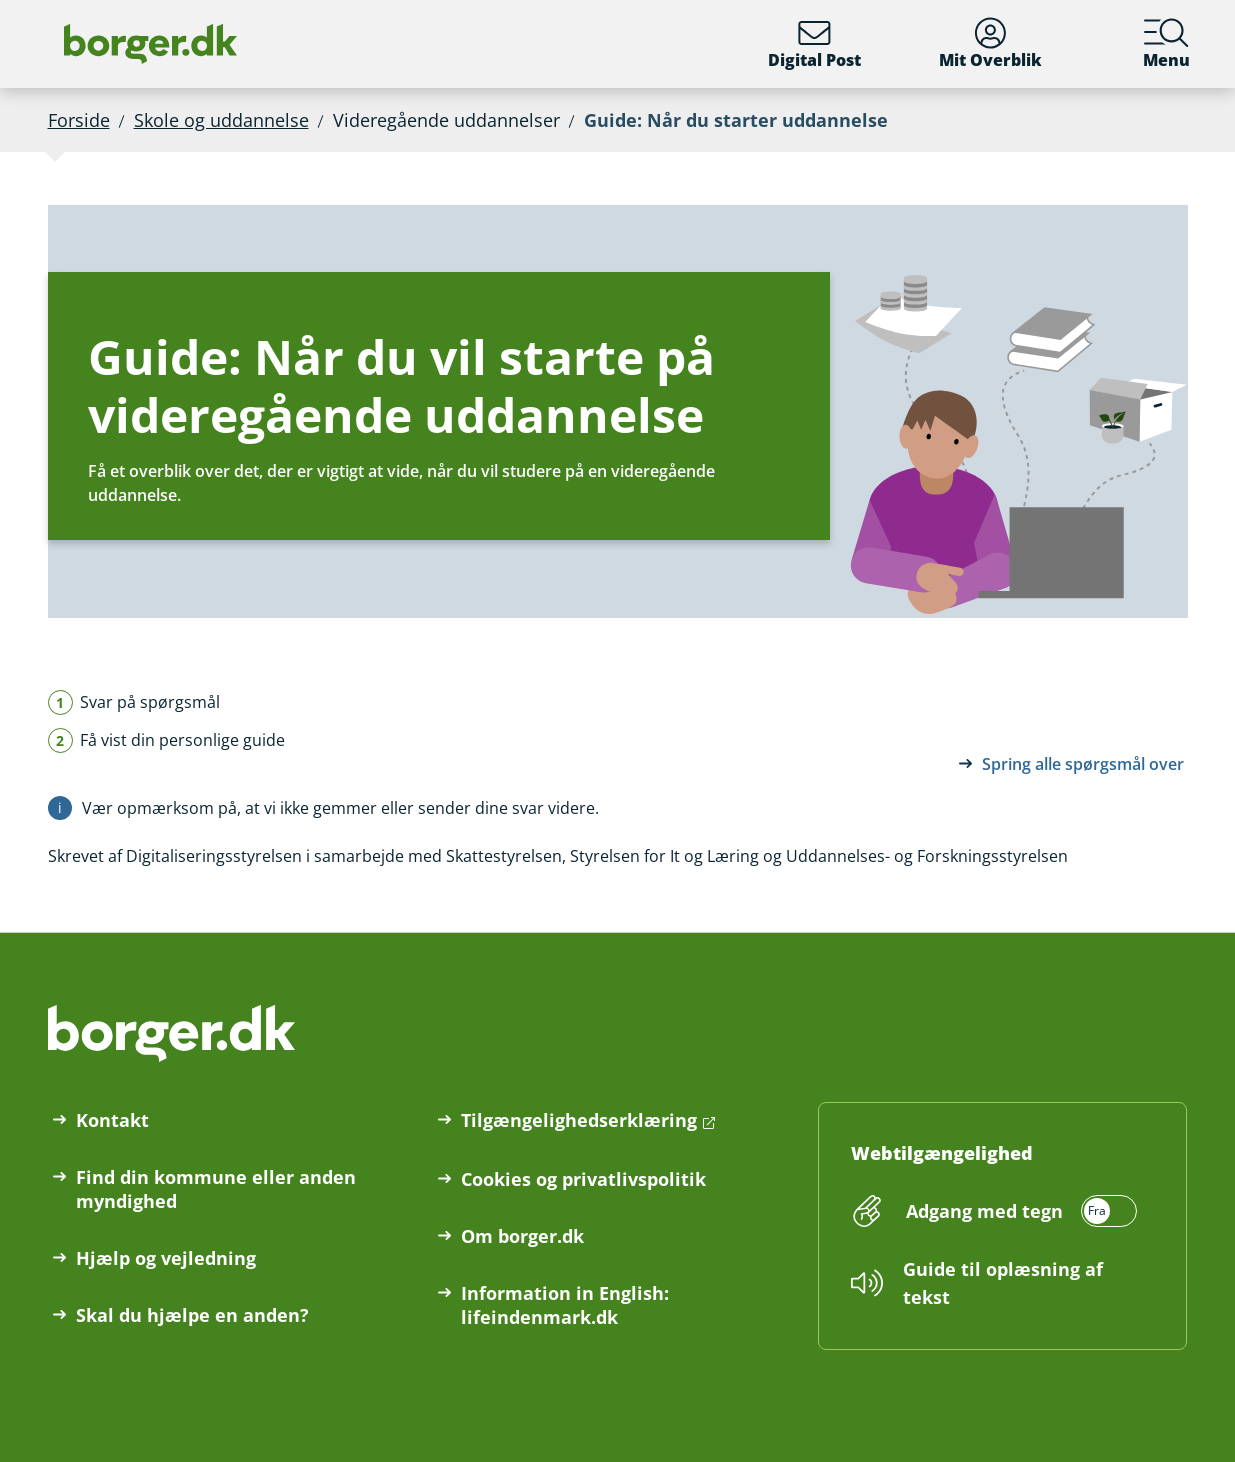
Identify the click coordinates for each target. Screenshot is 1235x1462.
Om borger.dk (522, 1236)
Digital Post (814, 44)
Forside (79, 120)
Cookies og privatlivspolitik (583, 1179)
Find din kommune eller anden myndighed (216, 1189)
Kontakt (112, 1120)
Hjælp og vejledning (166, 1258)
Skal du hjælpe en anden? (192, 1315)
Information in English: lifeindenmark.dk (565, 1305)
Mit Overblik (990, 44)
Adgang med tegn (984, 1211)
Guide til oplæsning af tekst (1003, 1283)
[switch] (1018, 1211)
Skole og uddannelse (221, 120)
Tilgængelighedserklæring (579, 1120)
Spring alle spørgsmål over (1083, 764)
